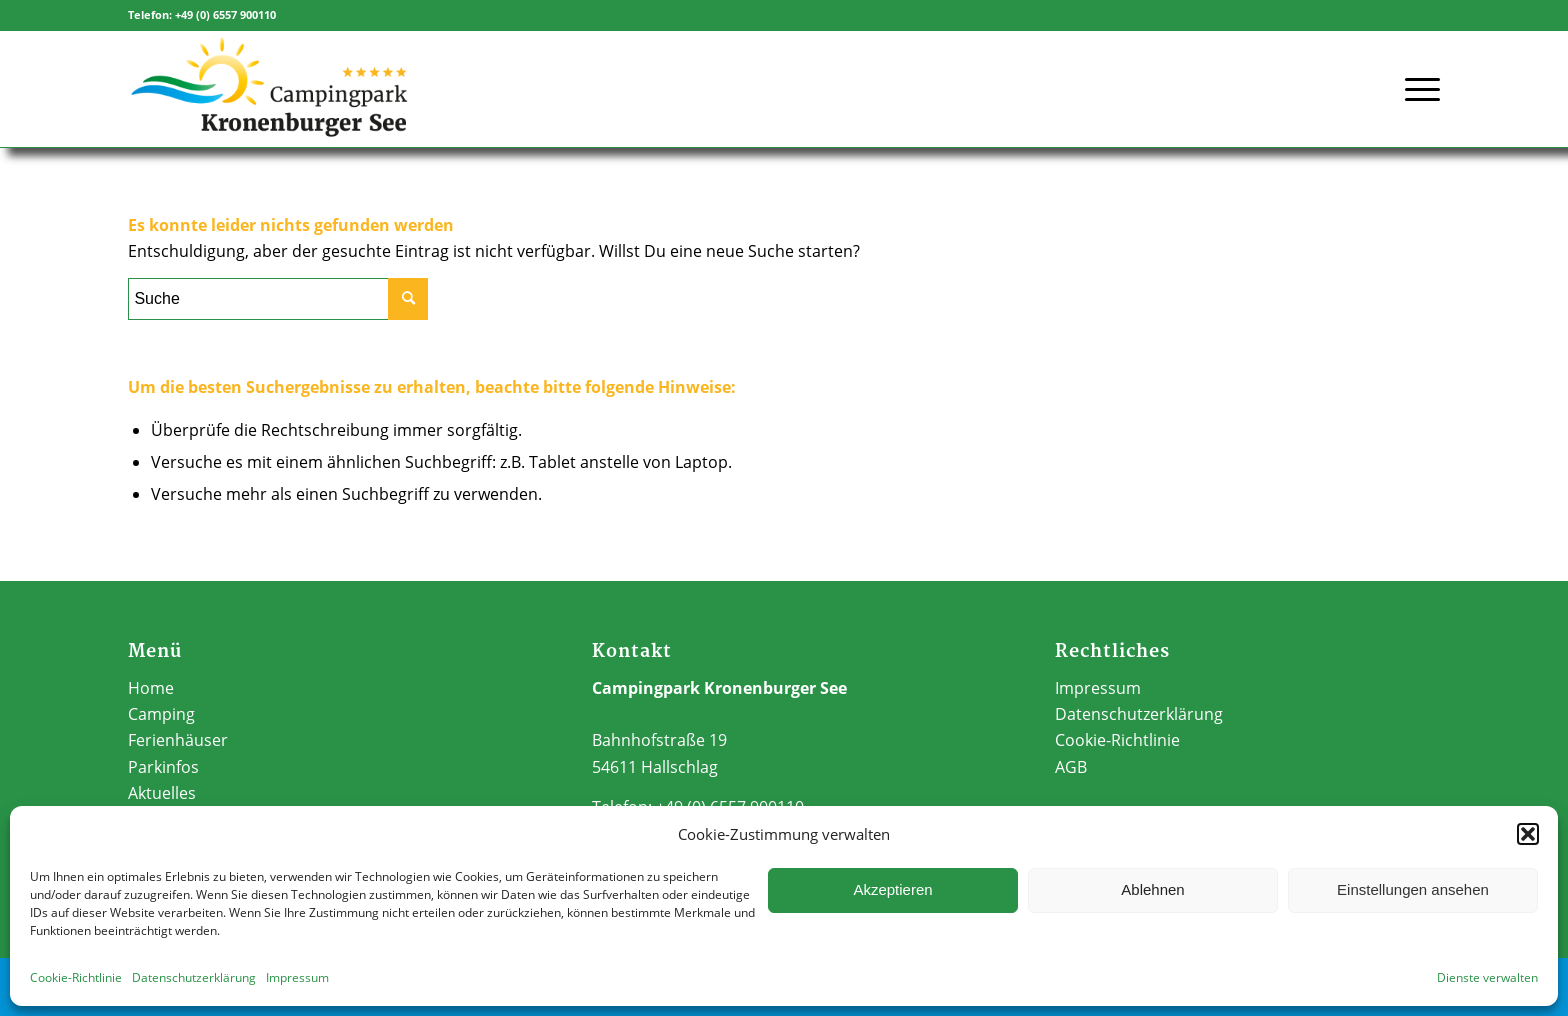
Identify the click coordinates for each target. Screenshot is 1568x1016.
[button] (1528, 834)
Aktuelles (162, 793)
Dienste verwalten (1487, 977)
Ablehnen (1152, 889)
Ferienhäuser (178, 740)
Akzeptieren (892, 889)
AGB (1071, 767)
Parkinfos (163, 767)
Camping (161, 714)
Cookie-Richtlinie (76, 977)
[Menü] (1416, 76)
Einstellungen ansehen (1413, 889)
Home (151, 688)
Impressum (297, 977)
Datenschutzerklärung (194, 977)
